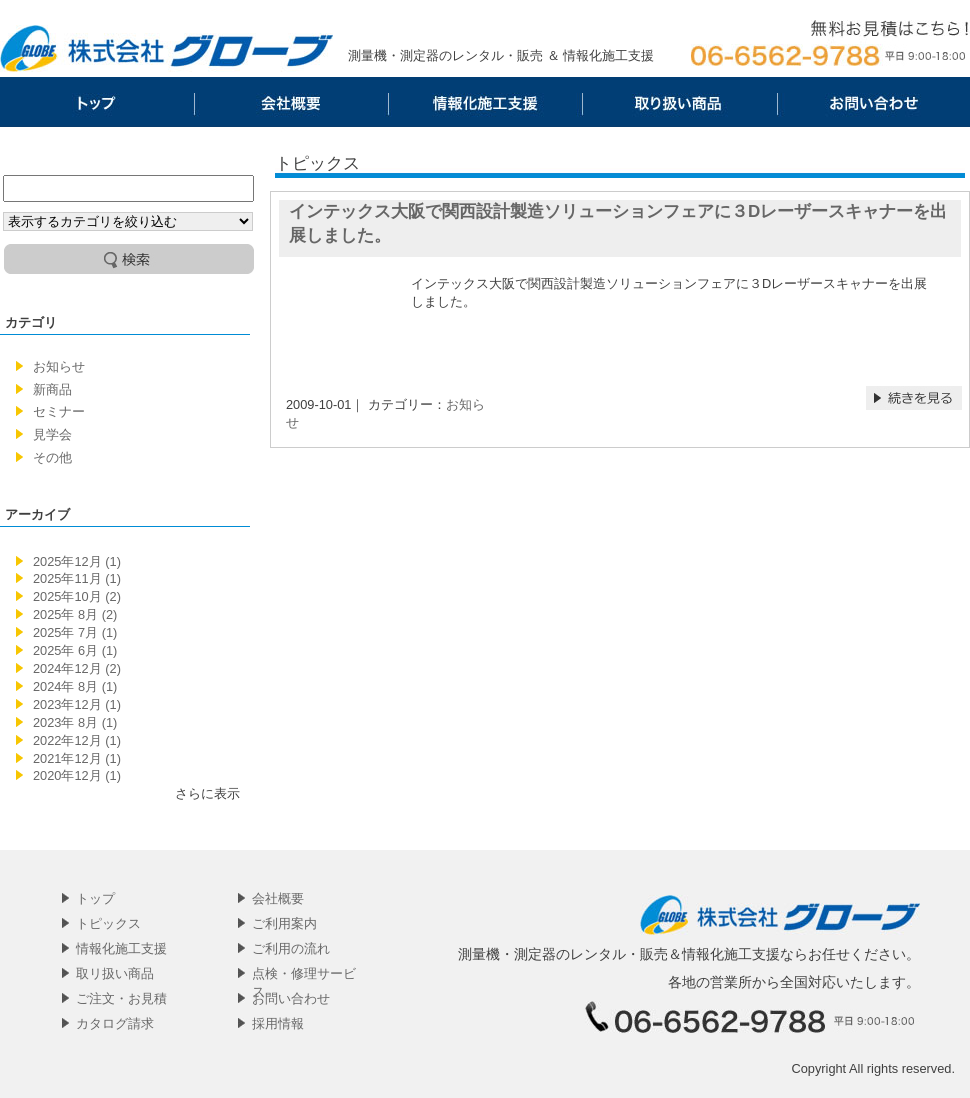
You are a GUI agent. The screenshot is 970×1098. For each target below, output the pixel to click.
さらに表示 (207, 793)
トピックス (108, 923)
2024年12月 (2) (77, 668)
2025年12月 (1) (77, 561)
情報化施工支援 (485, 102)
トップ (97, 102)
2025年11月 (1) (77, 578)
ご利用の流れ (291, 948)
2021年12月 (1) (77, 758)
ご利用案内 (284, 923)
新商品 (52, 389)
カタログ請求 (115, 1023)
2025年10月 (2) (77, 596)
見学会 (52, 434)
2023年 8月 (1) (75, 722)
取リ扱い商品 (679, 102)
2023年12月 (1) (77, 704)
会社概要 (291, 102)
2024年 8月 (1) (75, 686)
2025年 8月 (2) (75, 614)
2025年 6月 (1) (75, 650)
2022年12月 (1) (77, 740)
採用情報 (278, 1023)
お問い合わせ (873, 102)
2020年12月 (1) (77, 775)
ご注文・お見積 (121, 998)
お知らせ (59, 366)
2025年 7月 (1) (75, 632)
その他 (52, 457)
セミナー (59, 411)
